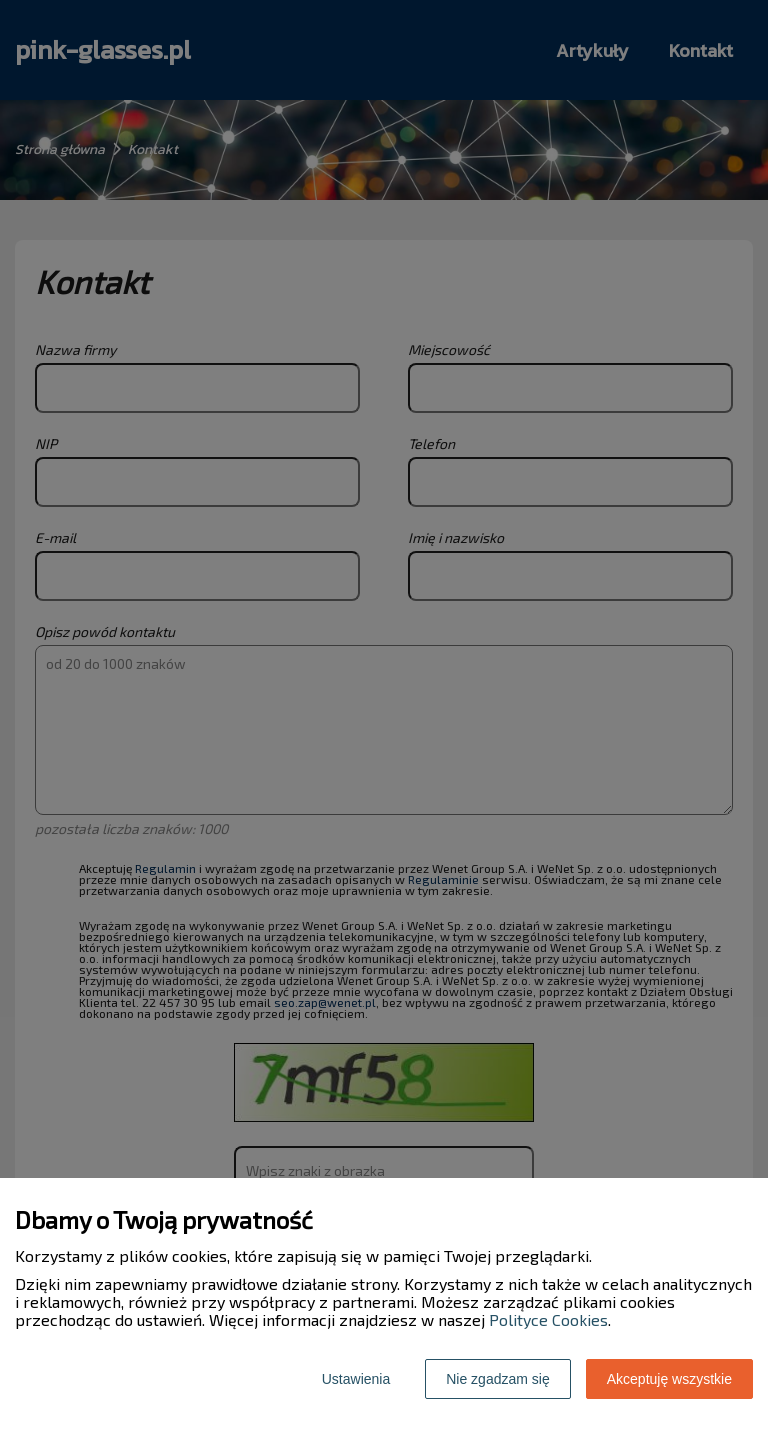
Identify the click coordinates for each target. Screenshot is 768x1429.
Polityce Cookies (548, 1319)
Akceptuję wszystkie (669, 1379)
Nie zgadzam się (498, 1379)
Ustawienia (356, 1379)
